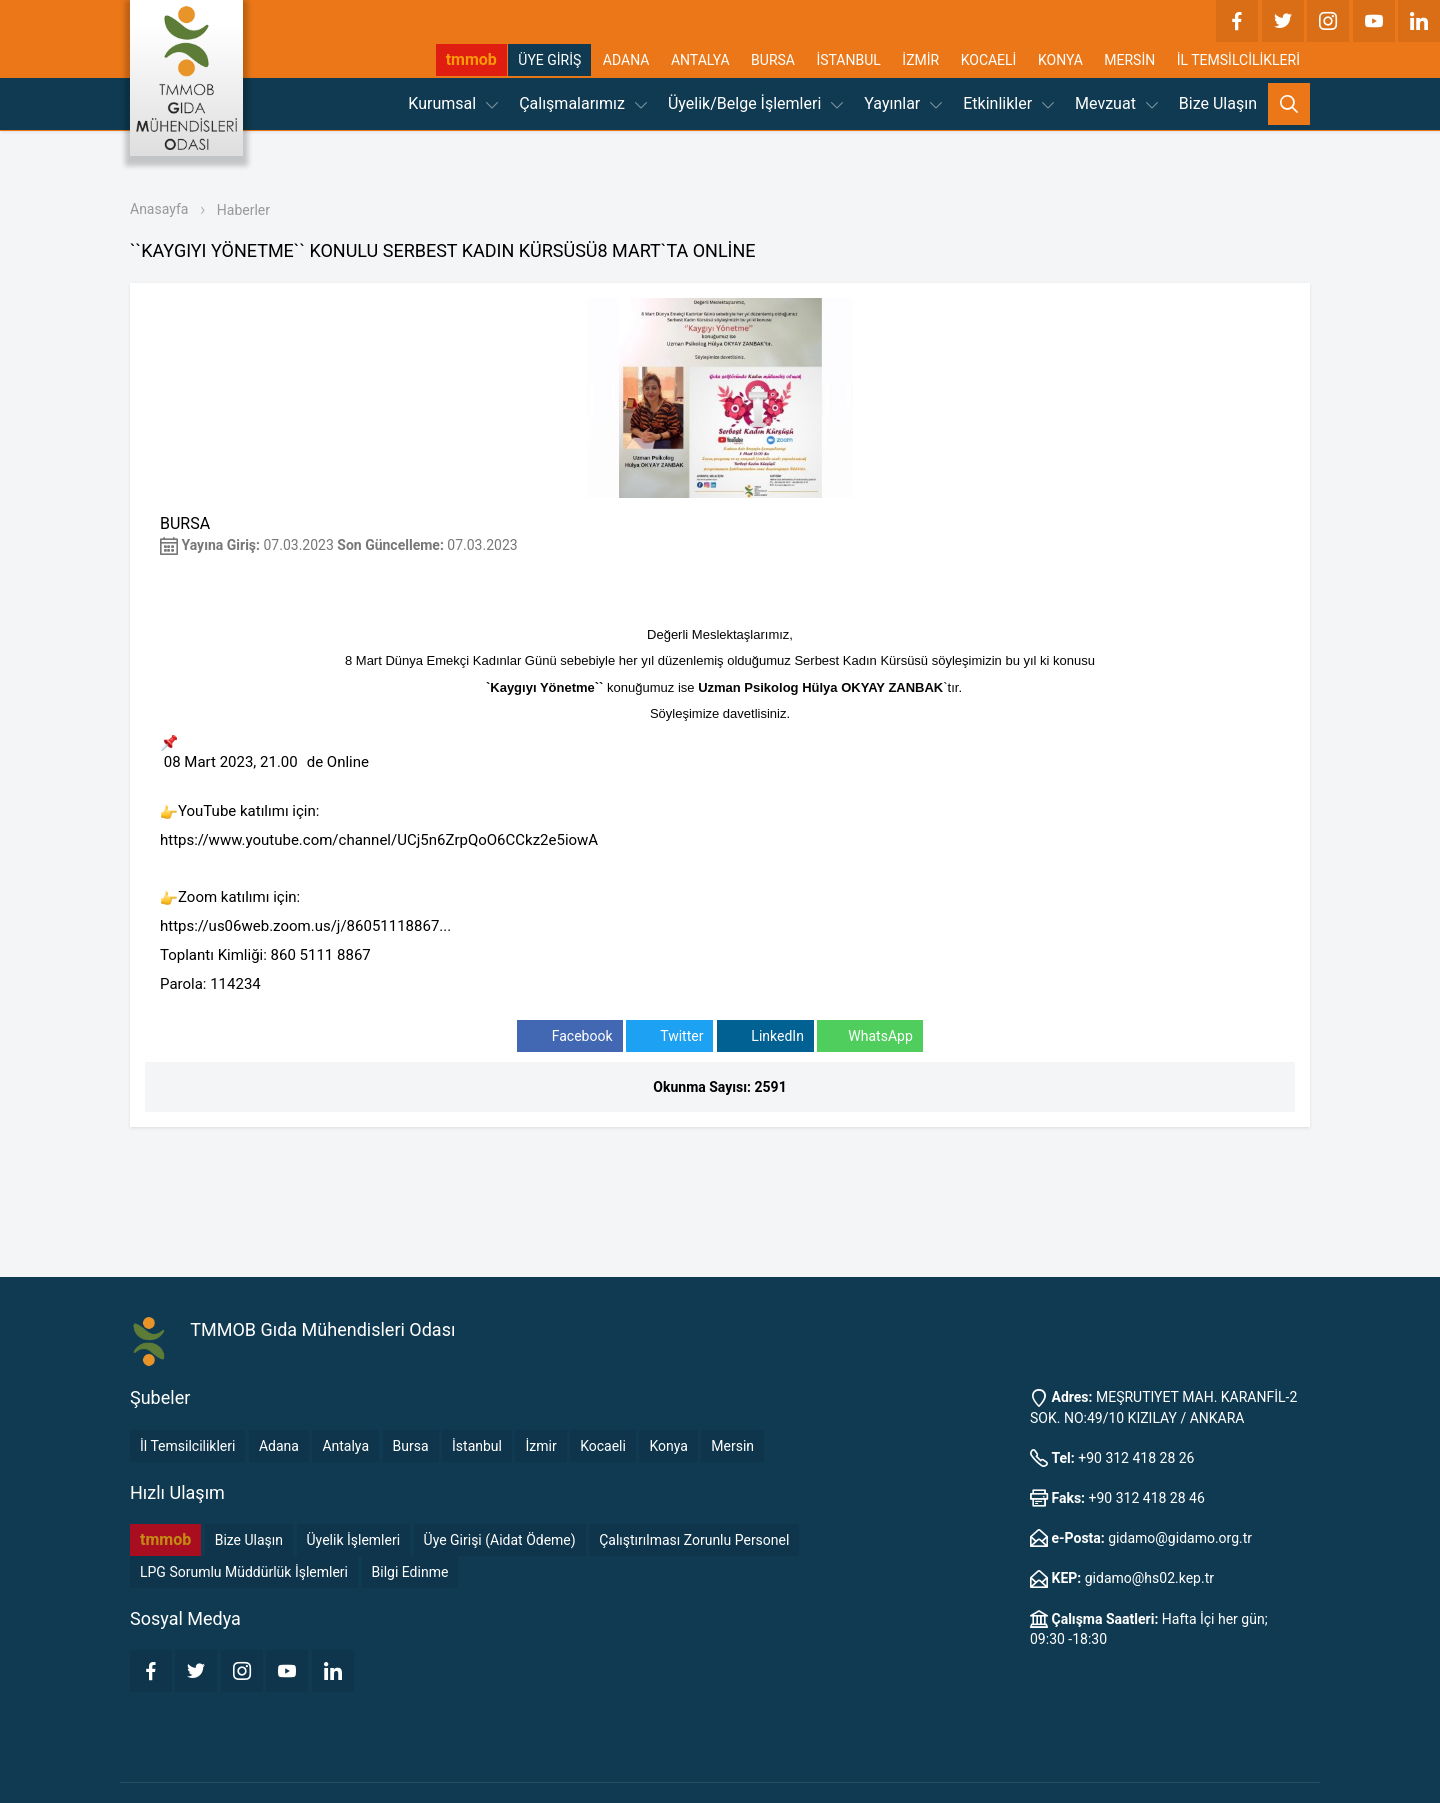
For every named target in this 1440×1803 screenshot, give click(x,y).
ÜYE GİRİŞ (549, 60)
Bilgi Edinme (410, 1572)
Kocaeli (603, 1446)
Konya (668, 1446)
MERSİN (1129, 60)
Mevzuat (1116, 103)
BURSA (773, 60)
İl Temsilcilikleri (187, 1446)
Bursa (411, 1446)
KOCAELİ (989, 60)
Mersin (732, 1446)
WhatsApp (869, 1036)
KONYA (1060, 60)
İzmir (540, 1446)
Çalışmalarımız (583, 103)
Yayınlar (903, 103)
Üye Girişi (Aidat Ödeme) (500, 1540)
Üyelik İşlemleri (354, 1540)
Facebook (569, 1036)
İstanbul (477, 1446)
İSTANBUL (848, 60)
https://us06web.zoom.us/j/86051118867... (305, 926)
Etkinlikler (1008, 103)
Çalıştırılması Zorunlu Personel (694, 1540)
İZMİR (920, 60)
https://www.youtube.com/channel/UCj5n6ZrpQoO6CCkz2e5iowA (379, 840)
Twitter (669, 1036)
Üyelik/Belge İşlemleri (755, 103)
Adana (279, 1446)
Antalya (345, 1446)
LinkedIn (765, 1036)
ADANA (626, 60)
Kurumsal (453, 103)
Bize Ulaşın (1218, 103)
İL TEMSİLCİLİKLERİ (1238, 60)
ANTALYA (700, 60)
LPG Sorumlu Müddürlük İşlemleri (244, 1572)
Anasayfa (159, 209)
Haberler (243, 210)
